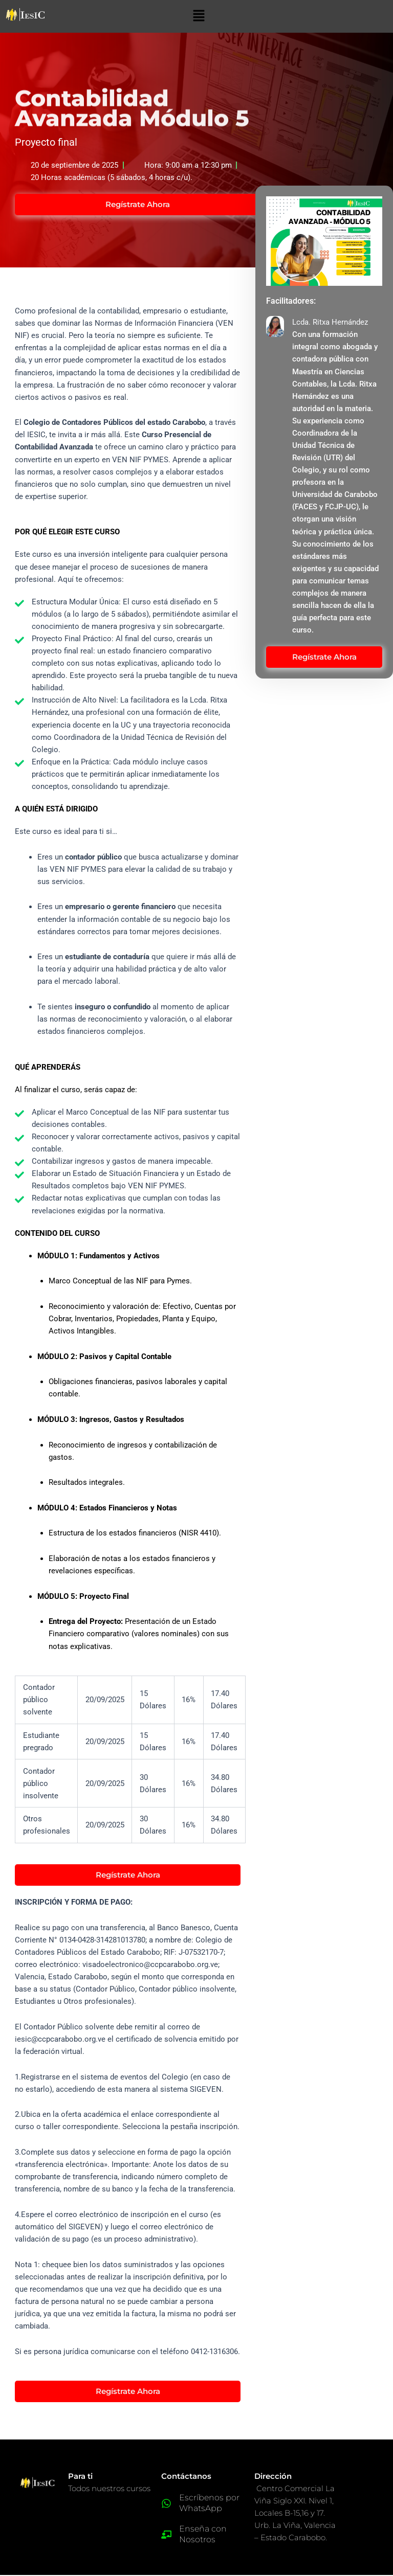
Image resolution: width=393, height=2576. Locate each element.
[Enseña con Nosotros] (166, 2536)
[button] (198, 16)
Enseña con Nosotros (203, 2535)
